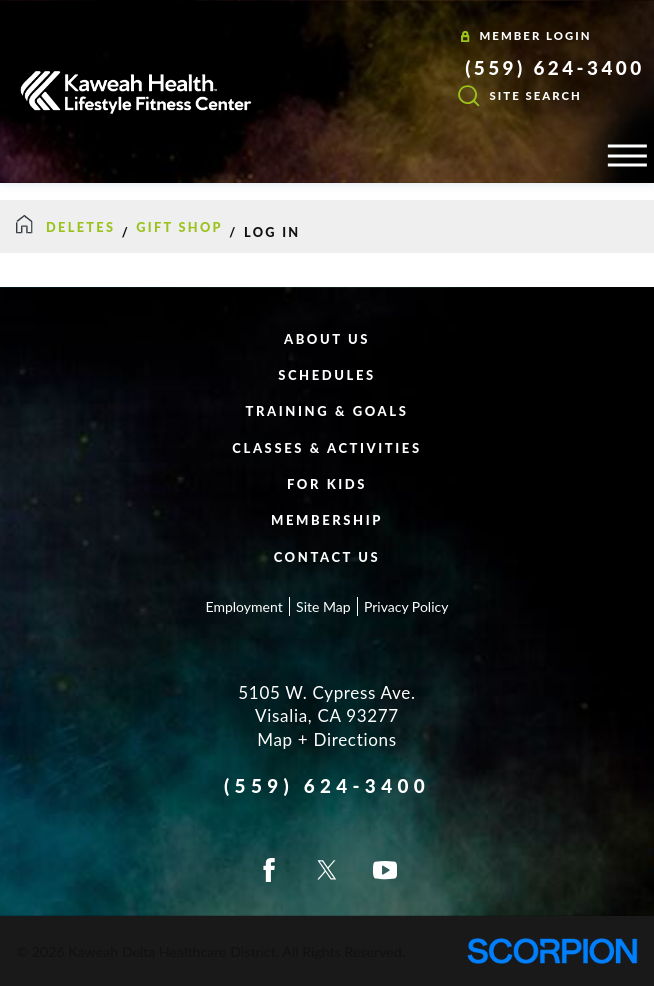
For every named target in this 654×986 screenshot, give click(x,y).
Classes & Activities (326, 448)
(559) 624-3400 (554, 68)
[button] (627, 156)
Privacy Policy (406, 606)
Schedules (327, 375)
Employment (244, 606)
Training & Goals (327, 411)
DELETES (80, 227)
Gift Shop (179, 227)
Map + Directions (327, 739)
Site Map (323, 606)
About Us (327, 339)
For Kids (327, 484)
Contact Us (327, 557)
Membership (327, 520)
